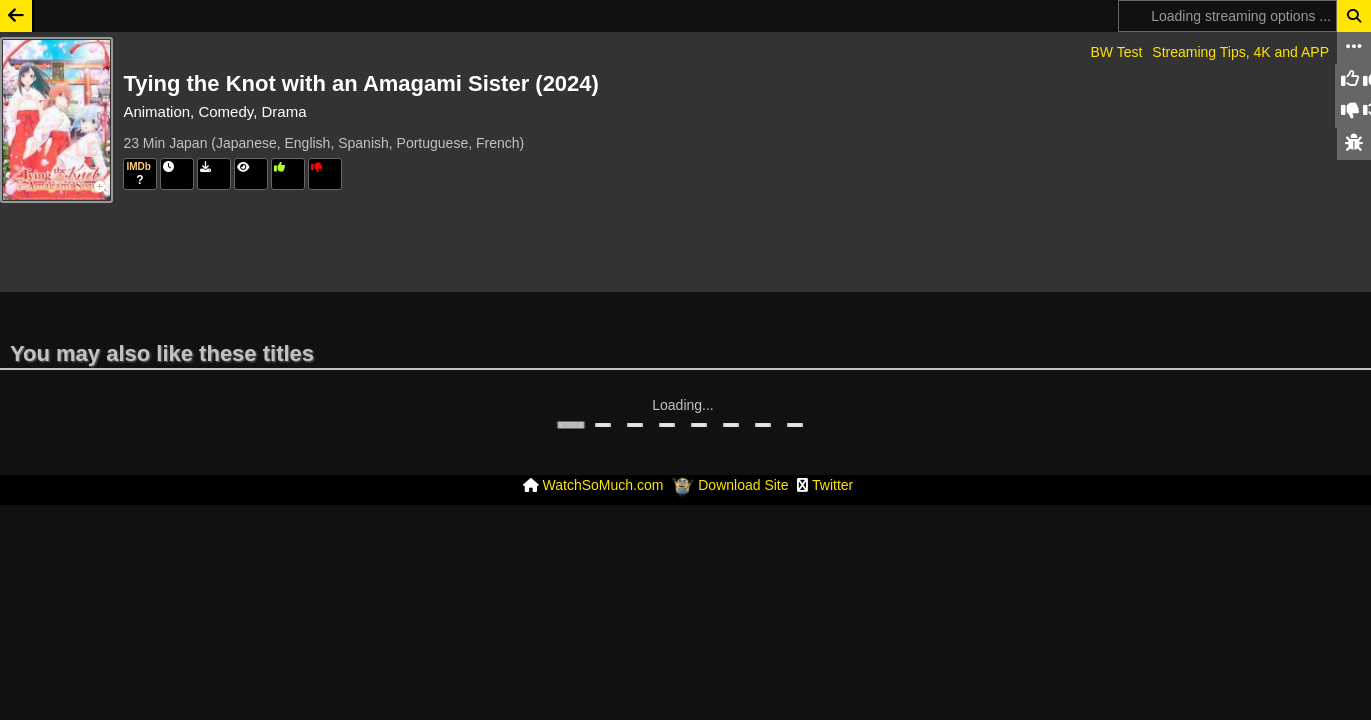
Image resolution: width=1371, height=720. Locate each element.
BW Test (1116, 52)
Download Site (743, 425)
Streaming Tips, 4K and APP (1240, 52)
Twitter (832, 425)
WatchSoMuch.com (603, 425)
